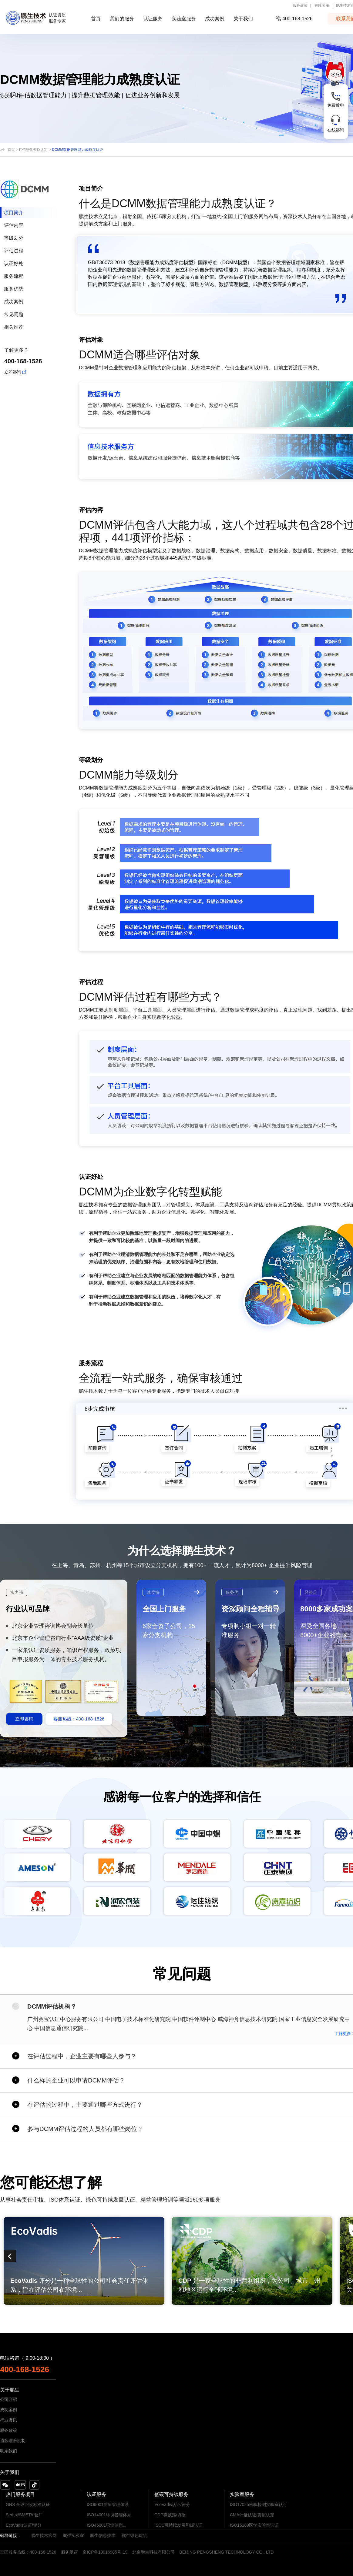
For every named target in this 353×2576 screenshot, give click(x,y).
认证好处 (13, 263)
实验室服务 (184, 18)
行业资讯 (8, 2420)
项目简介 (13, 212)
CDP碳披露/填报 (170, 2514)
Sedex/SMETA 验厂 (24, 2514)
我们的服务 (122, 18)
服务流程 (13, 276)
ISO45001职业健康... (106, 2525)
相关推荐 (13, 327)
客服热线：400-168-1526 (78, 1718)
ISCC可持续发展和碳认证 (178, 2525)
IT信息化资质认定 (33, 150)
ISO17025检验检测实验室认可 (258, 2504)
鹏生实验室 (73, 2535)
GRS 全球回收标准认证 (28, 2504)
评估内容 (13, 225)
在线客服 (321, 5)
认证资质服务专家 (57, 18)
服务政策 (300, 5)
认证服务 (153, 18)
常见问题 (13, 314)
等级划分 (13, 238)
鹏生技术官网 (44, 2535)
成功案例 (214, 18)
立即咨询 (12, 372)
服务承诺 (69, 2552)
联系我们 (8, 2450)
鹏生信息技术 (103, 2535)
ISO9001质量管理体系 (108, 2504)
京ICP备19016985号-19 (104, 2552)
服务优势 (13, 288)
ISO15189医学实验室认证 (254, 2525)
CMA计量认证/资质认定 (252, 2514)
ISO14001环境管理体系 (109, 2514)
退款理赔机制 (12, 2440)
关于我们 (243, 18)
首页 (96, 18)
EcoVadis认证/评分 (24, 2525)
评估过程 (13, 250)
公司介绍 (8, 2399)
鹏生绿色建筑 (134, 2535)
